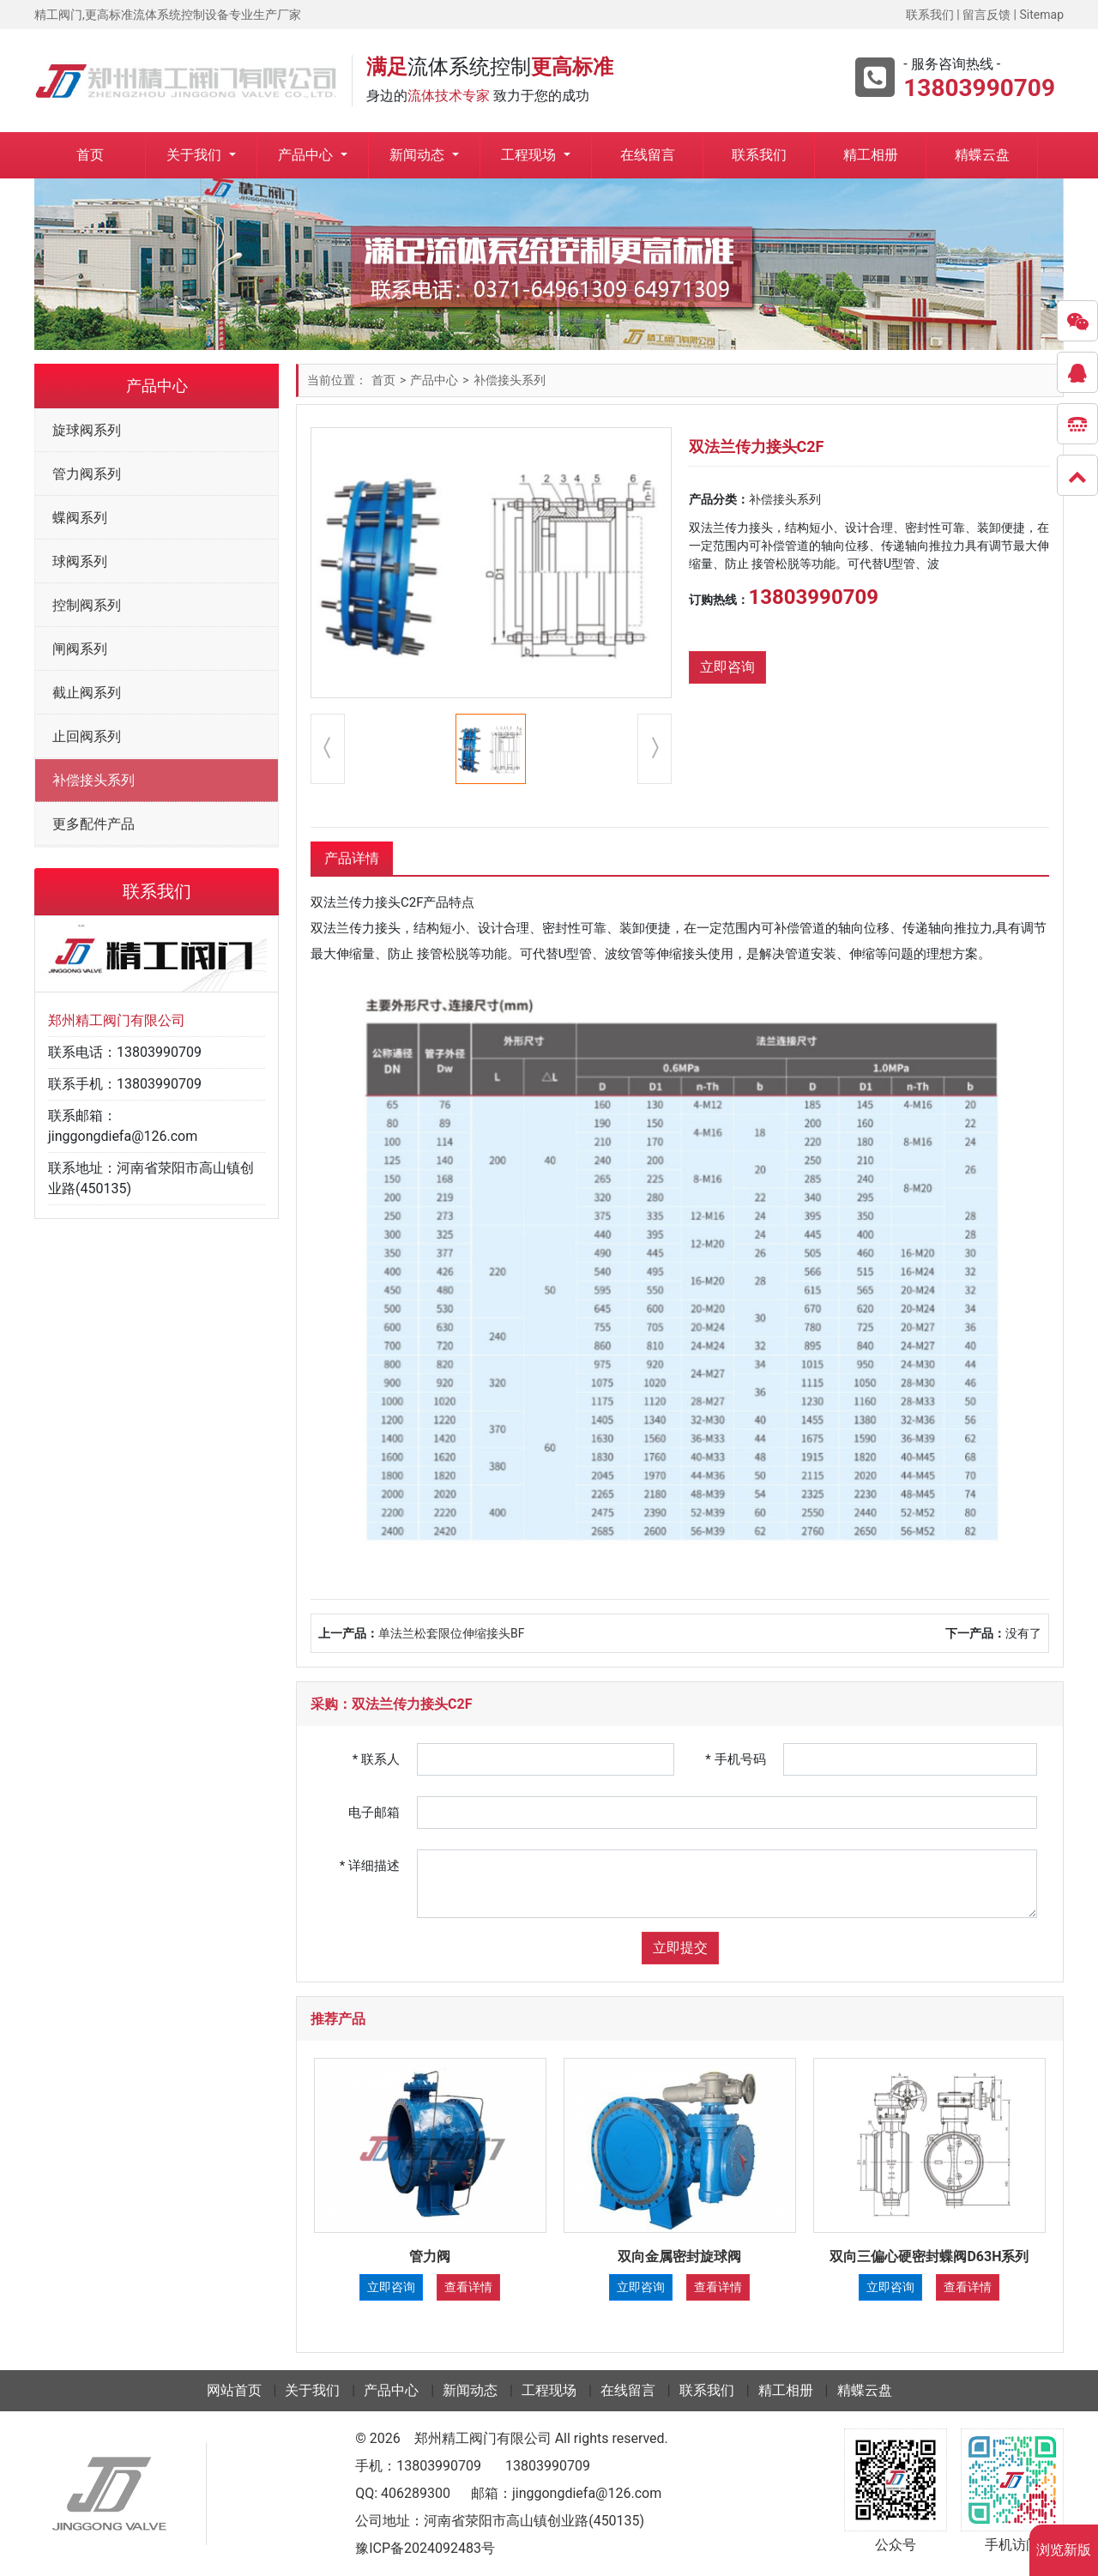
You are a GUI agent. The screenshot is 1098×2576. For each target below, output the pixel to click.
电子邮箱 (374, 1812)
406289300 (415, 2493)
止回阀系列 (86, 736)
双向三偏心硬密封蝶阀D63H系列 (929, 2256)
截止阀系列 (86, 693)
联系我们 (930, 14)
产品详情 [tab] (351, 858)
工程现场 (530, 155)
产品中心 (307, 155)
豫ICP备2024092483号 (425, 2548)
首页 (90, 155)
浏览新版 (1063, 2550)
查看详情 (468, 2287)
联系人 (376, 1759)
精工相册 (870, 155)
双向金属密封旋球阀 (679, 2256)
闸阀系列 (79, 649)
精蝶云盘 (982, 155)
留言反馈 (986, 14)
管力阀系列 (86, 474)
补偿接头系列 (93, 780)
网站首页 (234, 2390)
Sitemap (1042, 14)
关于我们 (195, 155)
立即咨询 (727, 667)
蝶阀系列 (79, 518)
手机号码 (735, 1759)
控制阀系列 (86, 605)
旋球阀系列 (86, 430)
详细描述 (370, 1865)
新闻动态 (418, 155)
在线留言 (647, 155)
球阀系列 (79, 561)
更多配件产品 (93, 824)
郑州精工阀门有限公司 (483, 2438)
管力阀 (429, 2256)
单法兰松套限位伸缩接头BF (451, 1633)
